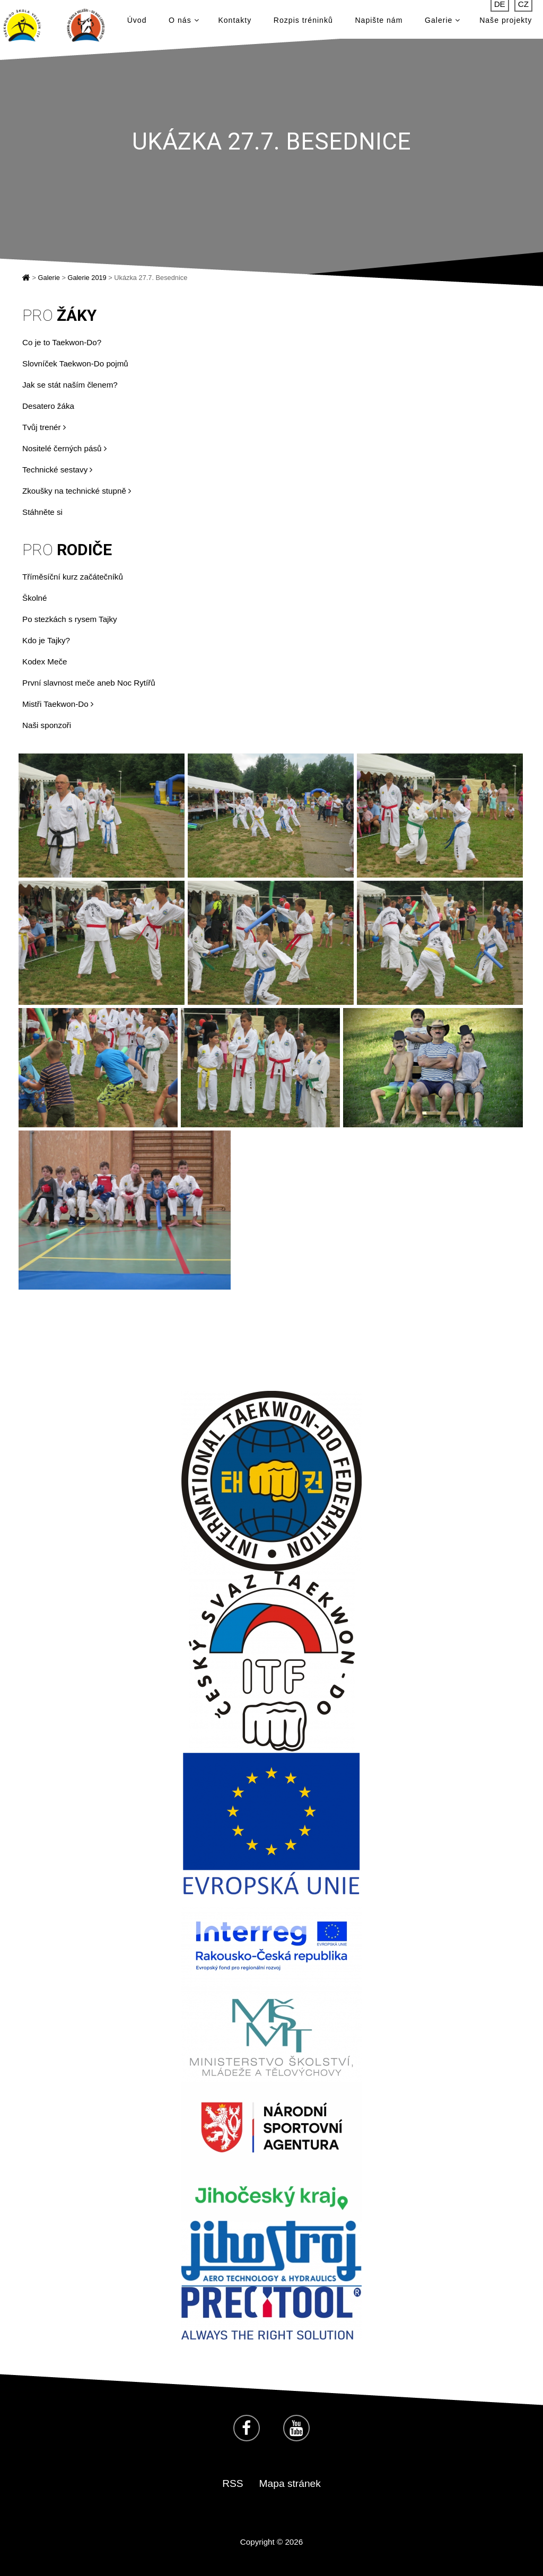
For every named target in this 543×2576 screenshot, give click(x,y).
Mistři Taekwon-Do (57, 703)
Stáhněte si (42, 511)
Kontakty (234, 22)
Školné (34, 597)
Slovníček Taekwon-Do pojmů (75, 363)
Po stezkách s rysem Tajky (69, 619)
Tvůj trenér (44, 427)
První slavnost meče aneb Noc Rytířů (88, 682)
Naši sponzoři (46, 725)
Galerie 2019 (86, 278)
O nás (184, 22)
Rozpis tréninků (303, 22)
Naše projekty (505, 22)
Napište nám (378, 22)
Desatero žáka (48, 405)
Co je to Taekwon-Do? (61, 342)
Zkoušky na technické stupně (76, 490)
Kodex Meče (44, 661)
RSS (232, 2483)
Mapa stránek (290, 2483)
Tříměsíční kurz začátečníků (72, 576)
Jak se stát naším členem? (70, 384)
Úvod (137, 22)
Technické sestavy (57, 469)
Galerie (442, 22)
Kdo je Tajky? (46, 640)
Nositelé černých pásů (64, 448)
